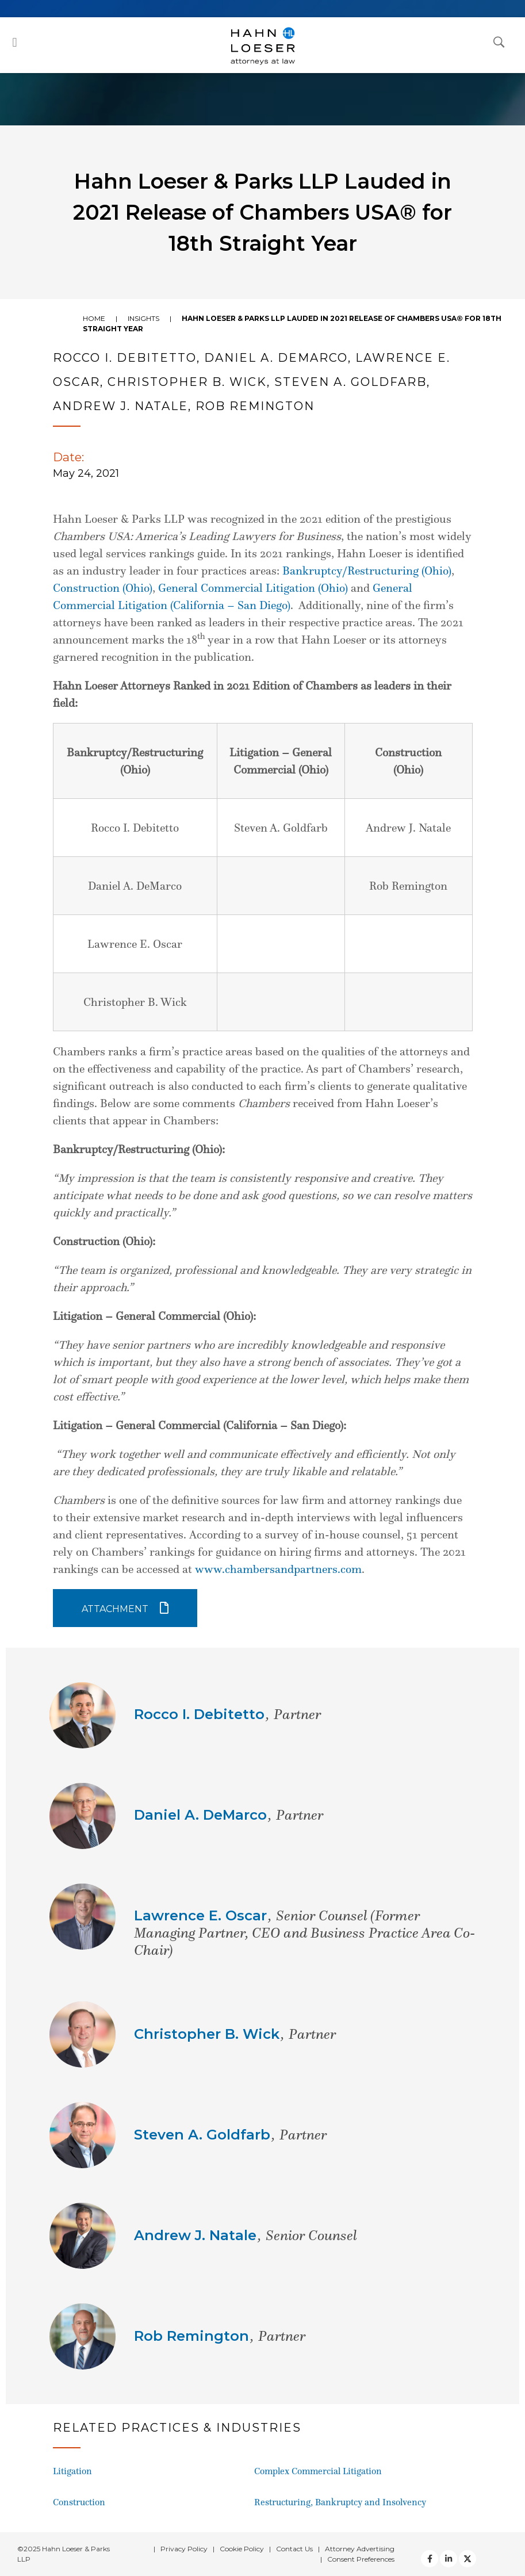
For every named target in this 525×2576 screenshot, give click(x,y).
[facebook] (429, 2558)
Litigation (72, 2471)
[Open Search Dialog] (499, 41)
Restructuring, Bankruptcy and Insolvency (340, 2502)
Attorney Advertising (359, 2548)
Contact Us (294, 2548)
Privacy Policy (184, 2548)
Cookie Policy (242, 2548)
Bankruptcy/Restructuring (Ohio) (366, 570)
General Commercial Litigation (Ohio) (253, 588)
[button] (14, 42)
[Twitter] (448, 2558)
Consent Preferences (360, 2559)
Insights (143, 318)
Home (94, 318)
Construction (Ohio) (102, 588)
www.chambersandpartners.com (278, 1569)
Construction (79, 2502)
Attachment (115, 1608)
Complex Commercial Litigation (318, 2471)
